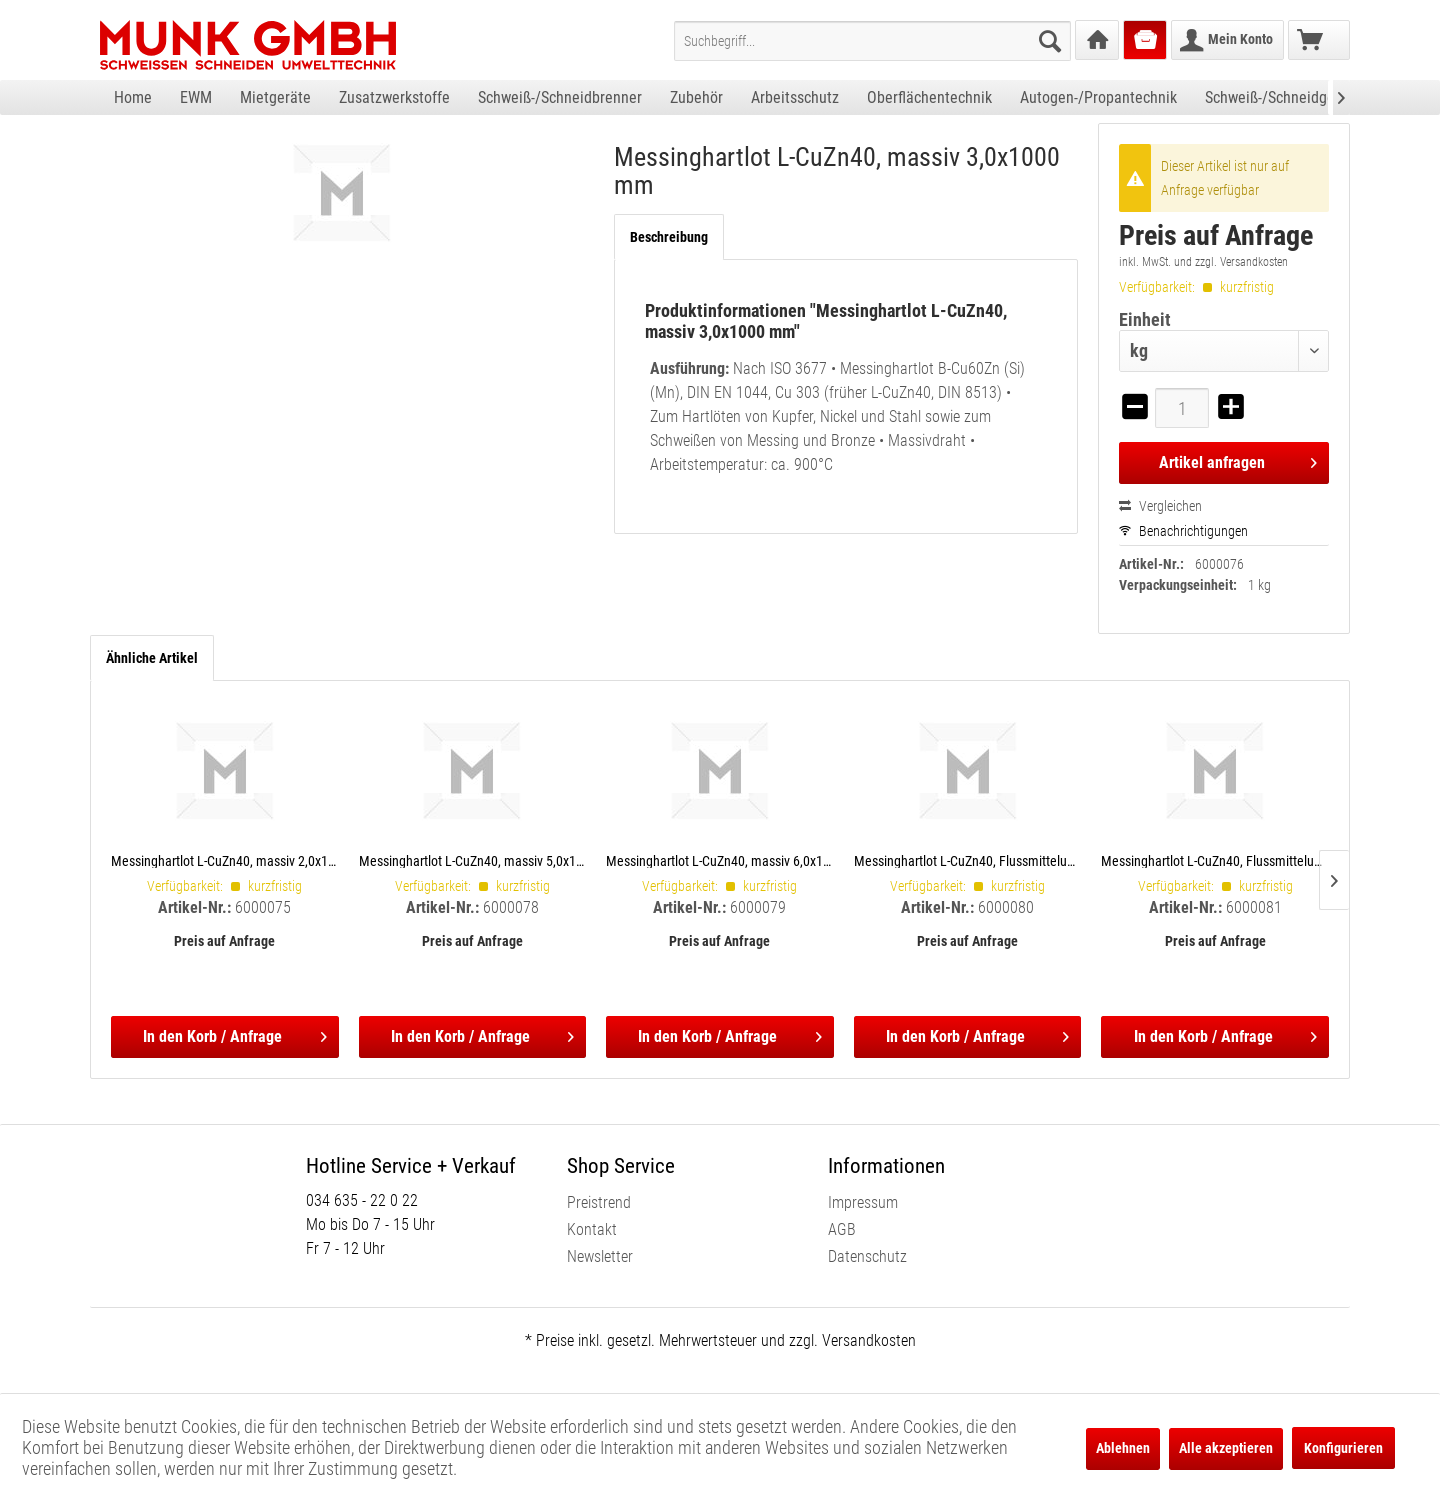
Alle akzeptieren (1226, 1448)
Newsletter (600, 1256)
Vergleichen (1160, 506)
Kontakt (592, 1229)
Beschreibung (669, 237)
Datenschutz (867, 1256)
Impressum (863, 1202)
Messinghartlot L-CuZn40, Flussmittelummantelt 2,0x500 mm (968, 860)
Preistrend (599, 1202)
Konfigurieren (1343, 1448)
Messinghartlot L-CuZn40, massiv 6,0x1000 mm (720, 860)
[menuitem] (872, 41)
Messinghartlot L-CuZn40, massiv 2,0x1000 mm (225, 860)
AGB (842, 1229)
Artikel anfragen (1238, 459)
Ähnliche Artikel (152, 658)
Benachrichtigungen (1183, 531)
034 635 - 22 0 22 (362, 1200)
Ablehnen (1123, 1448)
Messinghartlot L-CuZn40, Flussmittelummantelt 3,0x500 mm (1215, 860)
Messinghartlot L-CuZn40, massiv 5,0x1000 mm (473, 860)
